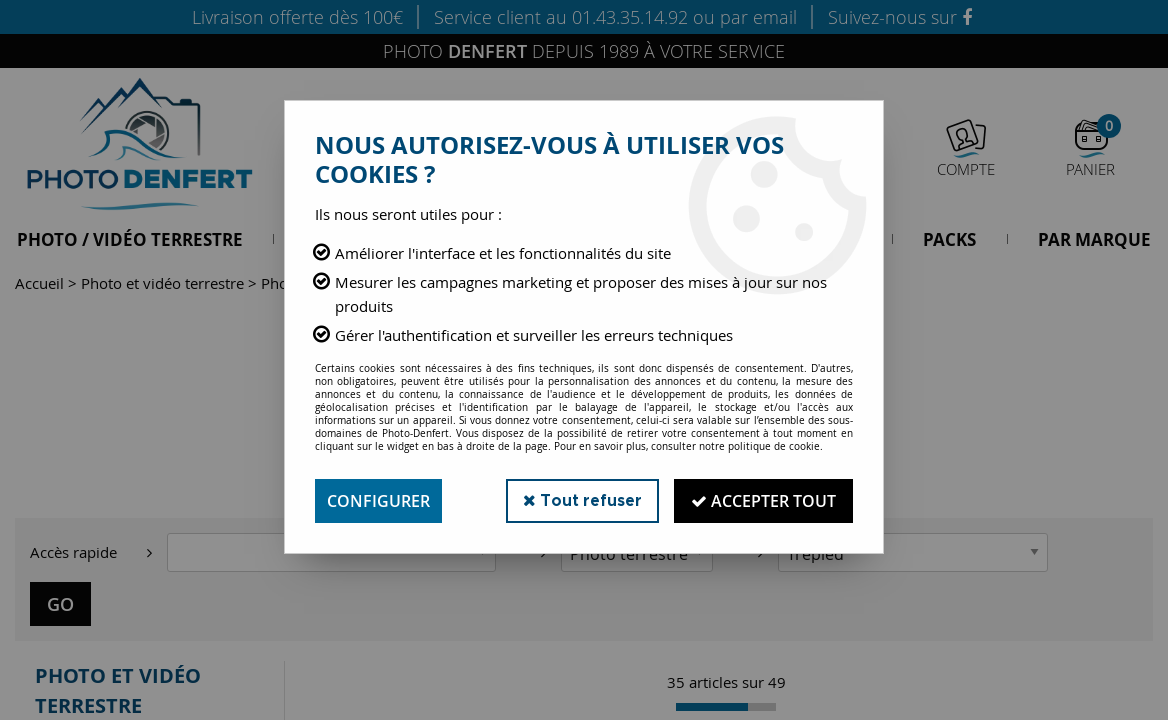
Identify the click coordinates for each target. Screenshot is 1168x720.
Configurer (378, 501)
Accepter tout (763, 501)
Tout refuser (582, 500)
